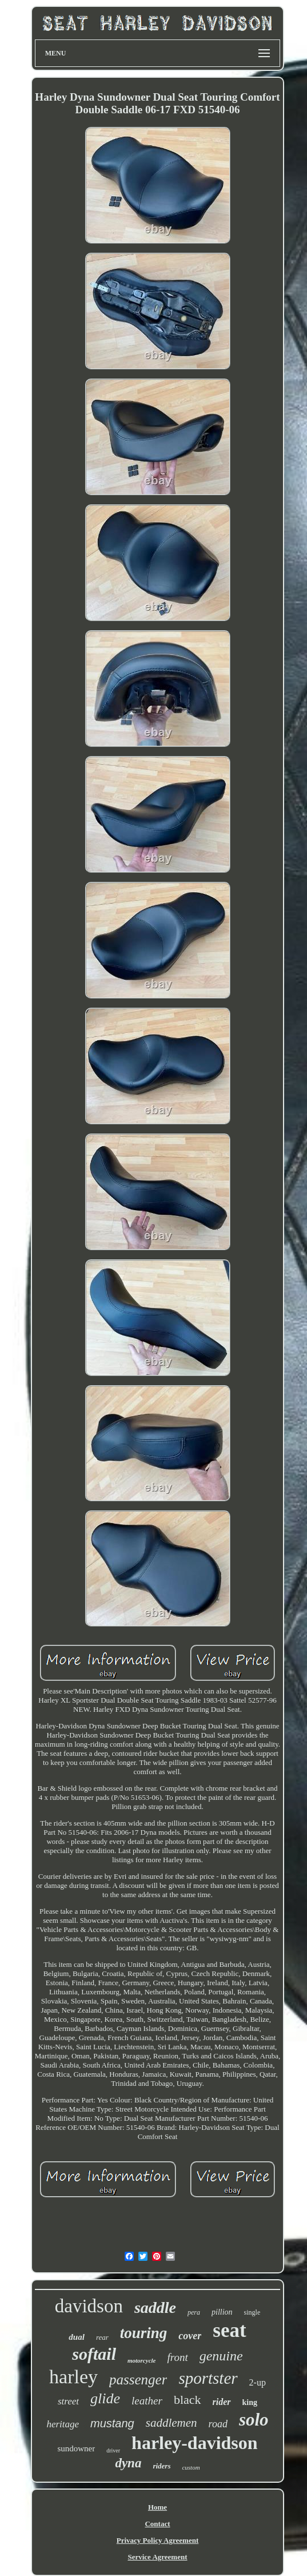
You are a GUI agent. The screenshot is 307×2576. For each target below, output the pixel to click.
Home (157, 2507)
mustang (112, 2423)
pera (194, 2312)
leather (146, 2401)
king (249, 2402)
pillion (222, 2312)
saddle (155, 2307)
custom (191, 2467)
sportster (207, 2378)
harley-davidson (194, 2442)
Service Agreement (157, 2557)
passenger (138, 2379)
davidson (89, 2306)
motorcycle (141, 2360)
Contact (157, 2523)
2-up (257, 2382)
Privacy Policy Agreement (157, 2540)
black (187, 2399)
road (218, 2424)
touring (144, 2333)
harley (73, 2376)
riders (161, 2466)
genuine (221, 2355)
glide (105, 2398)
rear (102, 2337)
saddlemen (171, 2423)
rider (222, 2402)
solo (254, 2420)
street (68, 2401)
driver (113, 2450)
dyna (128, 2463)
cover (189, 2336)
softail (94, 2353)
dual (77, 2337)
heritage (62, 2424)
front (177, 2357)
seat (229, 2330)
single (252, 2312)
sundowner (76, 2448)
